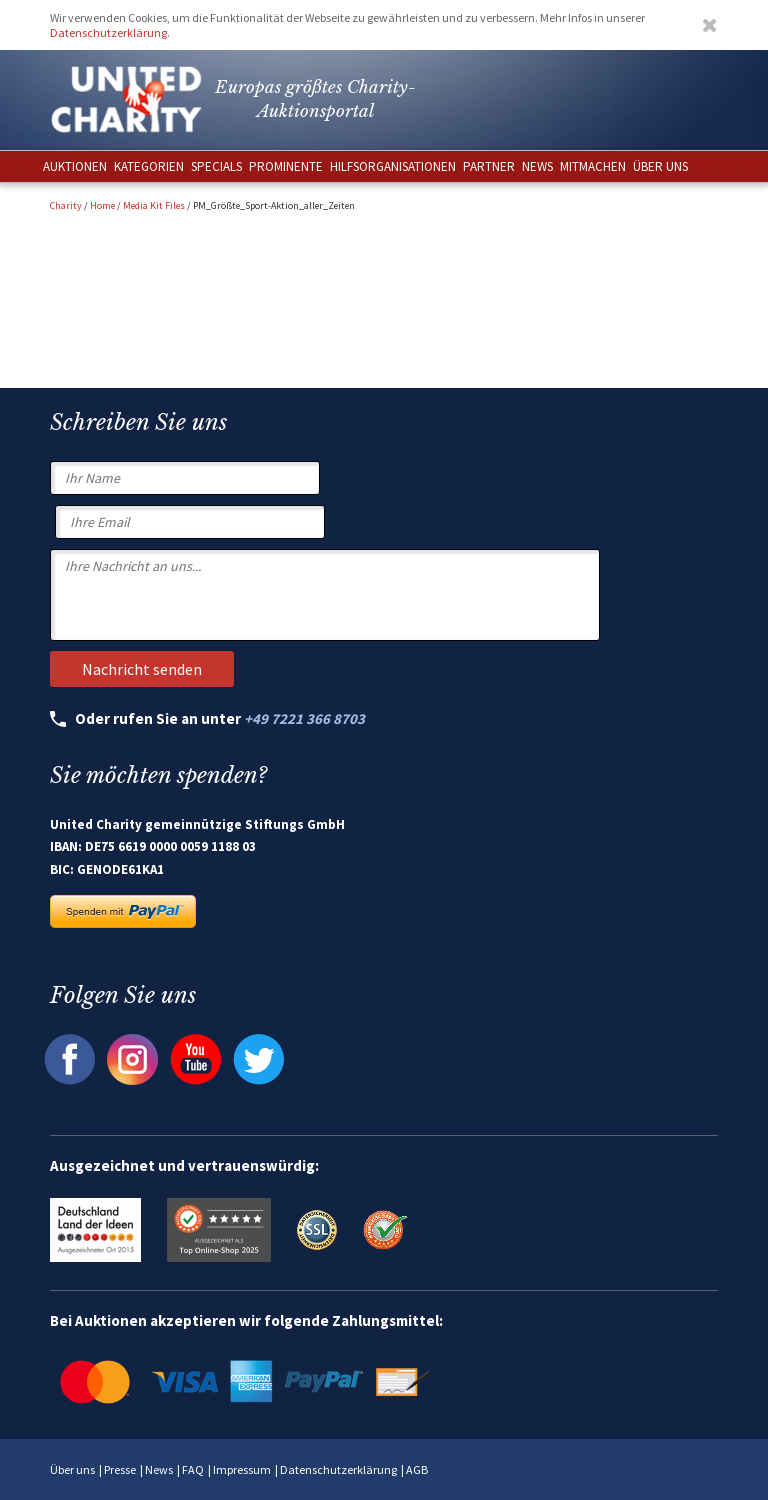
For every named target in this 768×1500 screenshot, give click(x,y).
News (159, 1469)
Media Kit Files (154, 205)
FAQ (193, 1469)
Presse (120, 1469)
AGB (417, 1469)
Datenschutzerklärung (108, 32)
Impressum (242, 1469)
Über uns (72, 1469)
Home (102, 205)
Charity (66, 205)
